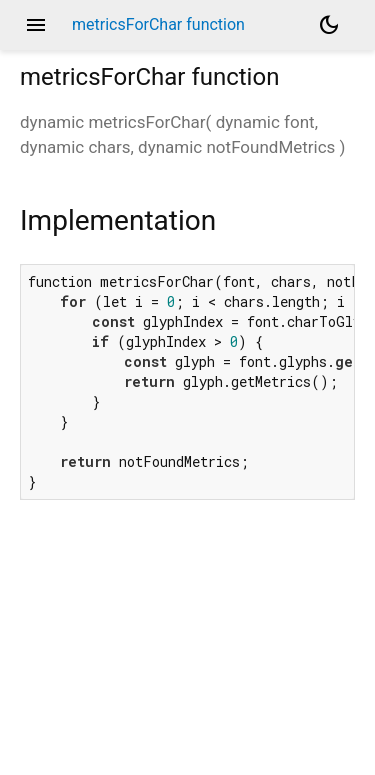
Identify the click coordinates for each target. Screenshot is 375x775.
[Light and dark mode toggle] (329, 25)
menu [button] (36, 25)
